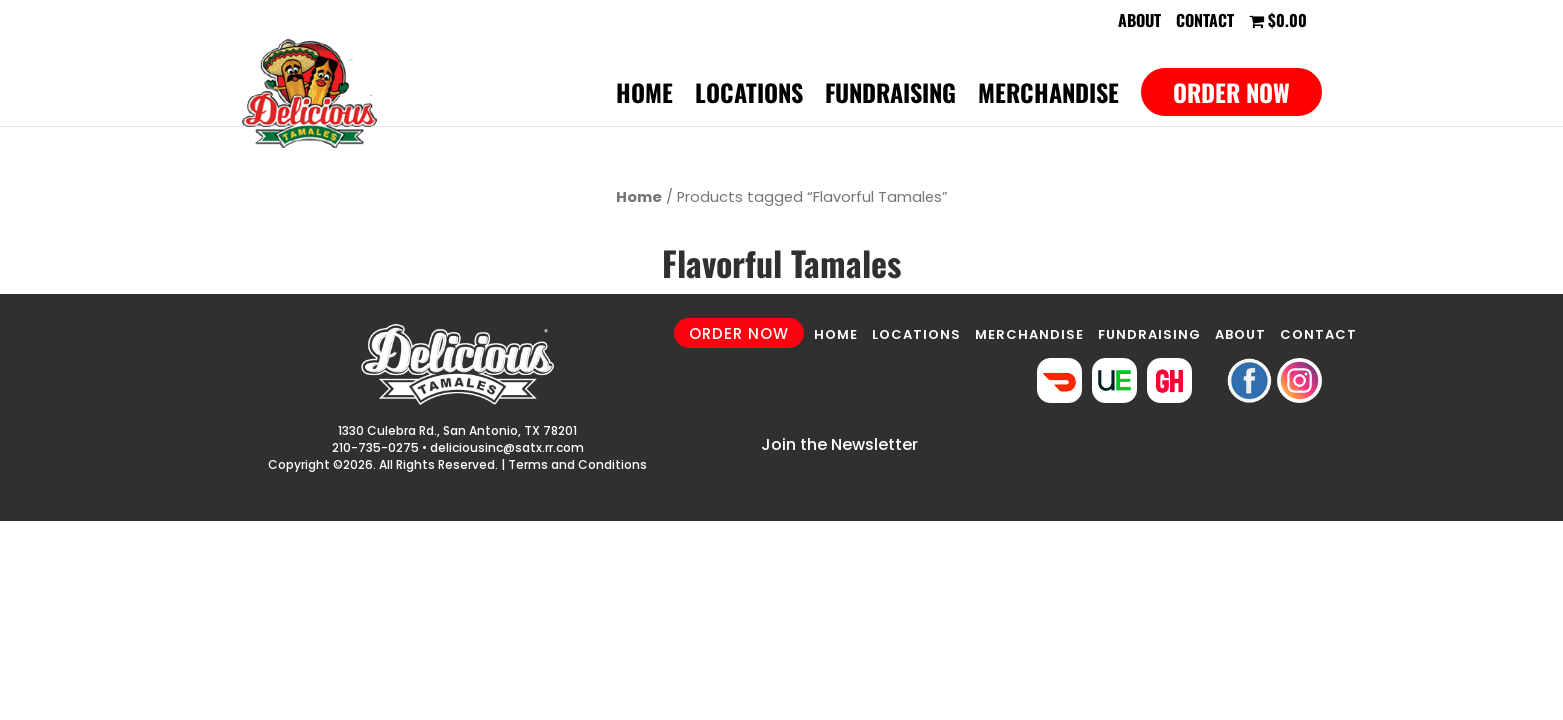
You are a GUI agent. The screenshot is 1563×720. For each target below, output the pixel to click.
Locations (749, 97)
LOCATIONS (916, 334)
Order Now (1231, 92)
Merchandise (1048, 97)
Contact (1205, 22)
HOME (836, 334)
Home (644, 97)
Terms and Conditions (577, 464)
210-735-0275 (375, 447)
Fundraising (890, 97)
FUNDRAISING (1149, 334)
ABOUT (1240, 334)
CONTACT (1318, 334)
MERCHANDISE (1029, 334)
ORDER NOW (739, 333)
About (1139, 22)
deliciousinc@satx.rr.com (507, 447)
